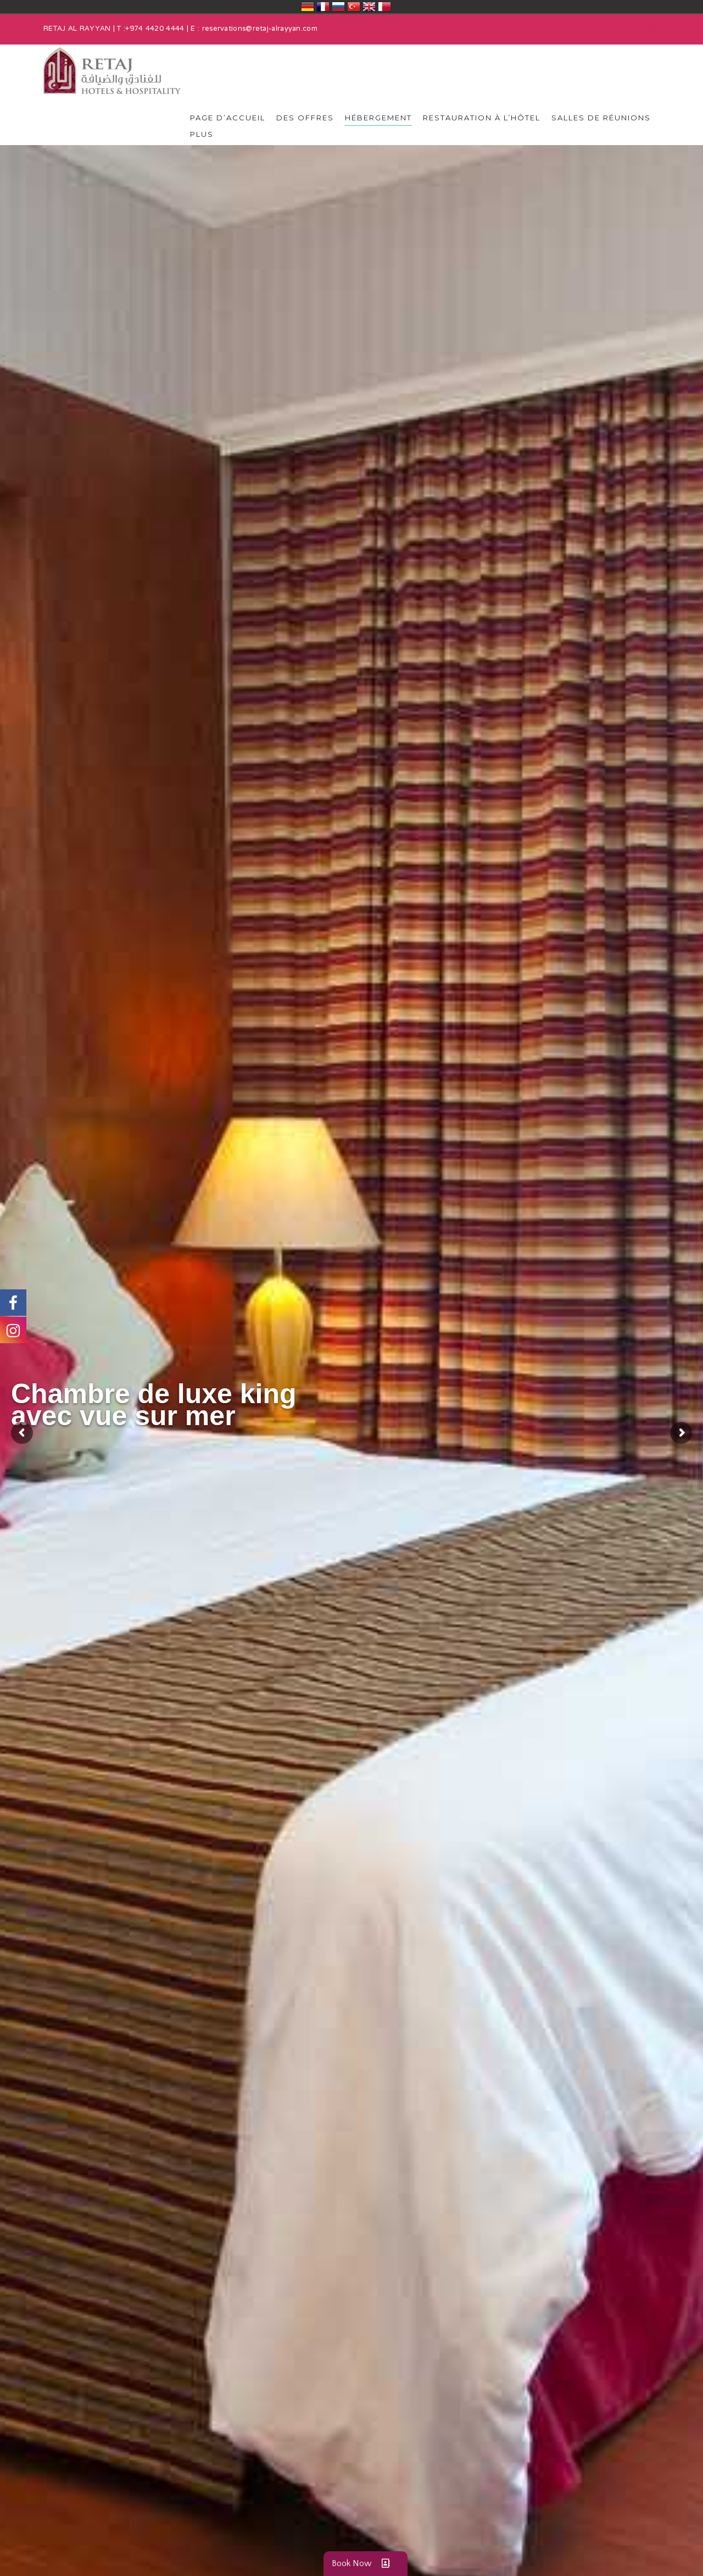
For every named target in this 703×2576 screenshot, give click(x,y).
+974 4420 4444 (154, 29)
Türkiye (353, 6)
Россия (338, 6)
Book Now (365, 2563)
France (323, 6)
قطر (384, 6)
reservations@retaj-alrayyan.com (259, 29)
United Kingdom (369, 6)
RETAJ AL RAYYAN (77, 29)
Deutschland (307, 6)
